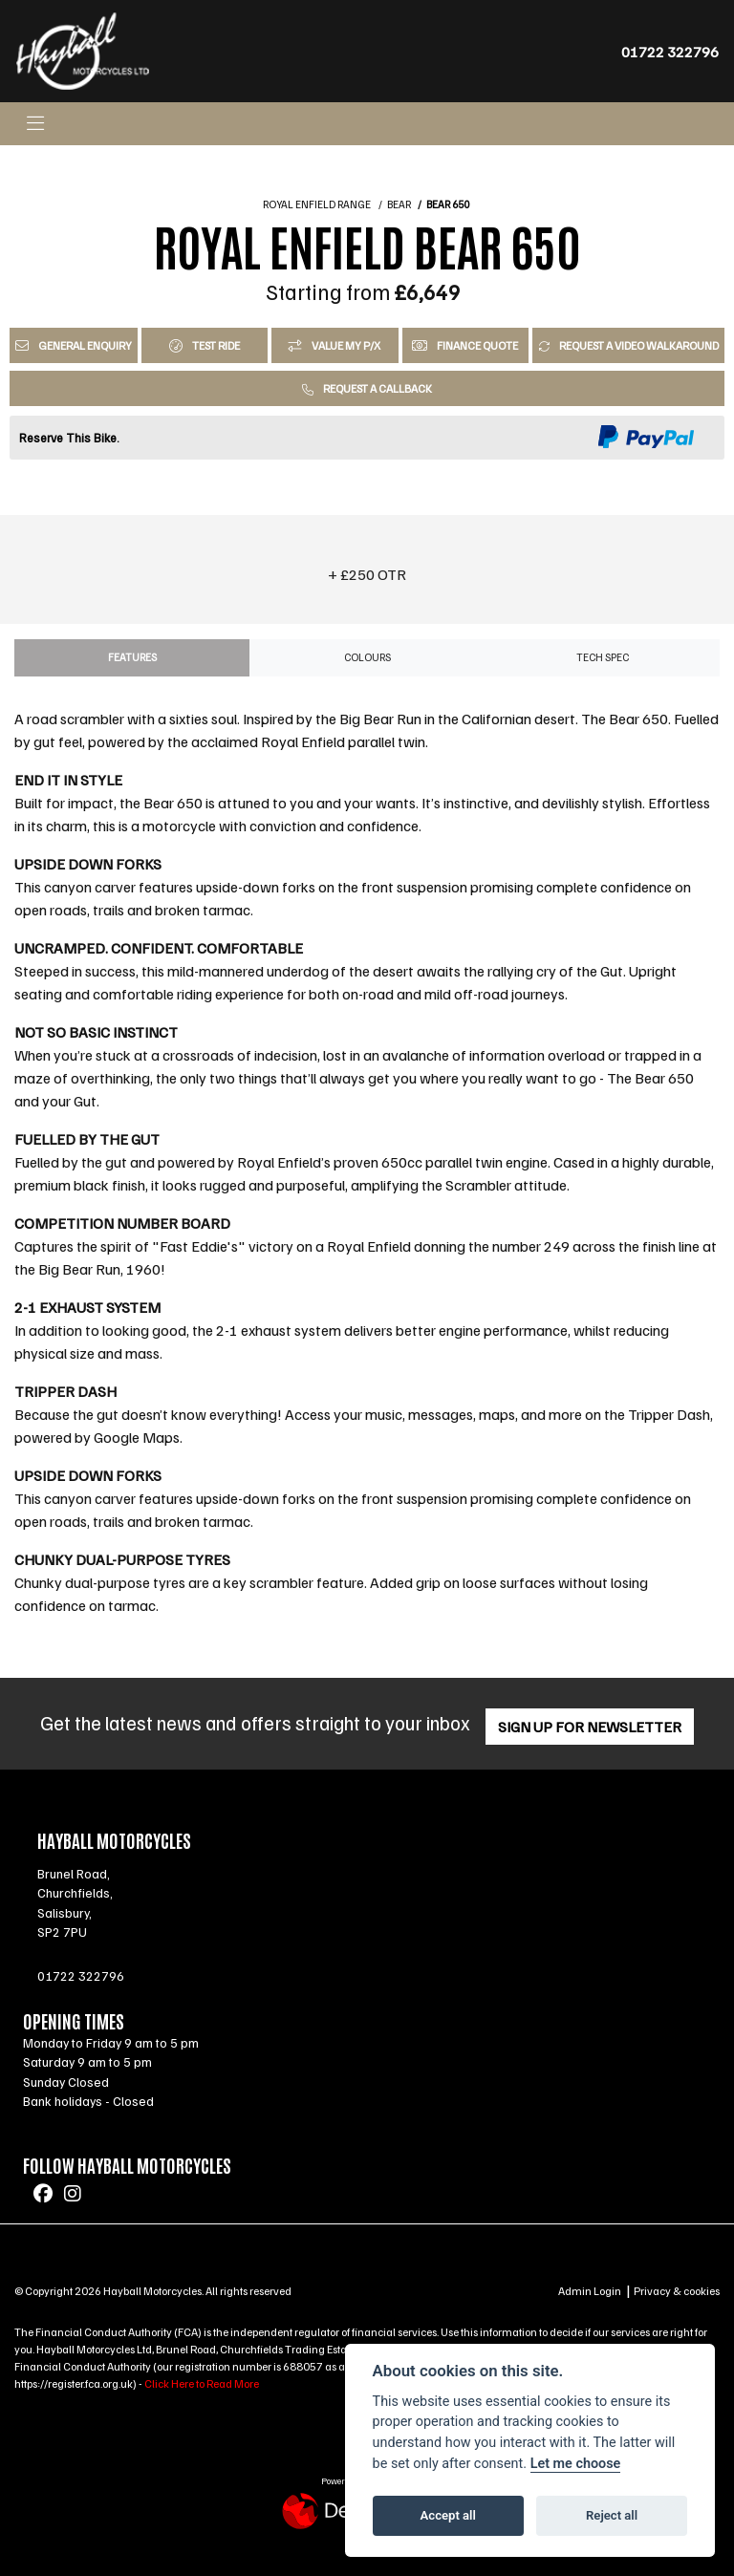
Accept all (448, 2515)
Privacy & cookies (677, 2291)
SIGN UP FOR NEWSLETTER (595, 1726)
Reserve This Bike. (69, 437)
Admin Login (589, 2291)
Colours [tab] (367, 657)
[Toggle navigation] (35, 124)
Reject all (611, 2515)
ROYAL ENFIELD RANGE (317, 204)
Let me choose (575, 2464)
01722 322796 (670, 51)
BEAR (399, 204)
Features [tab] (132, 657)
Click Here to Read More (201, 2383)
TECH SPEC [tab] (602, 657)
